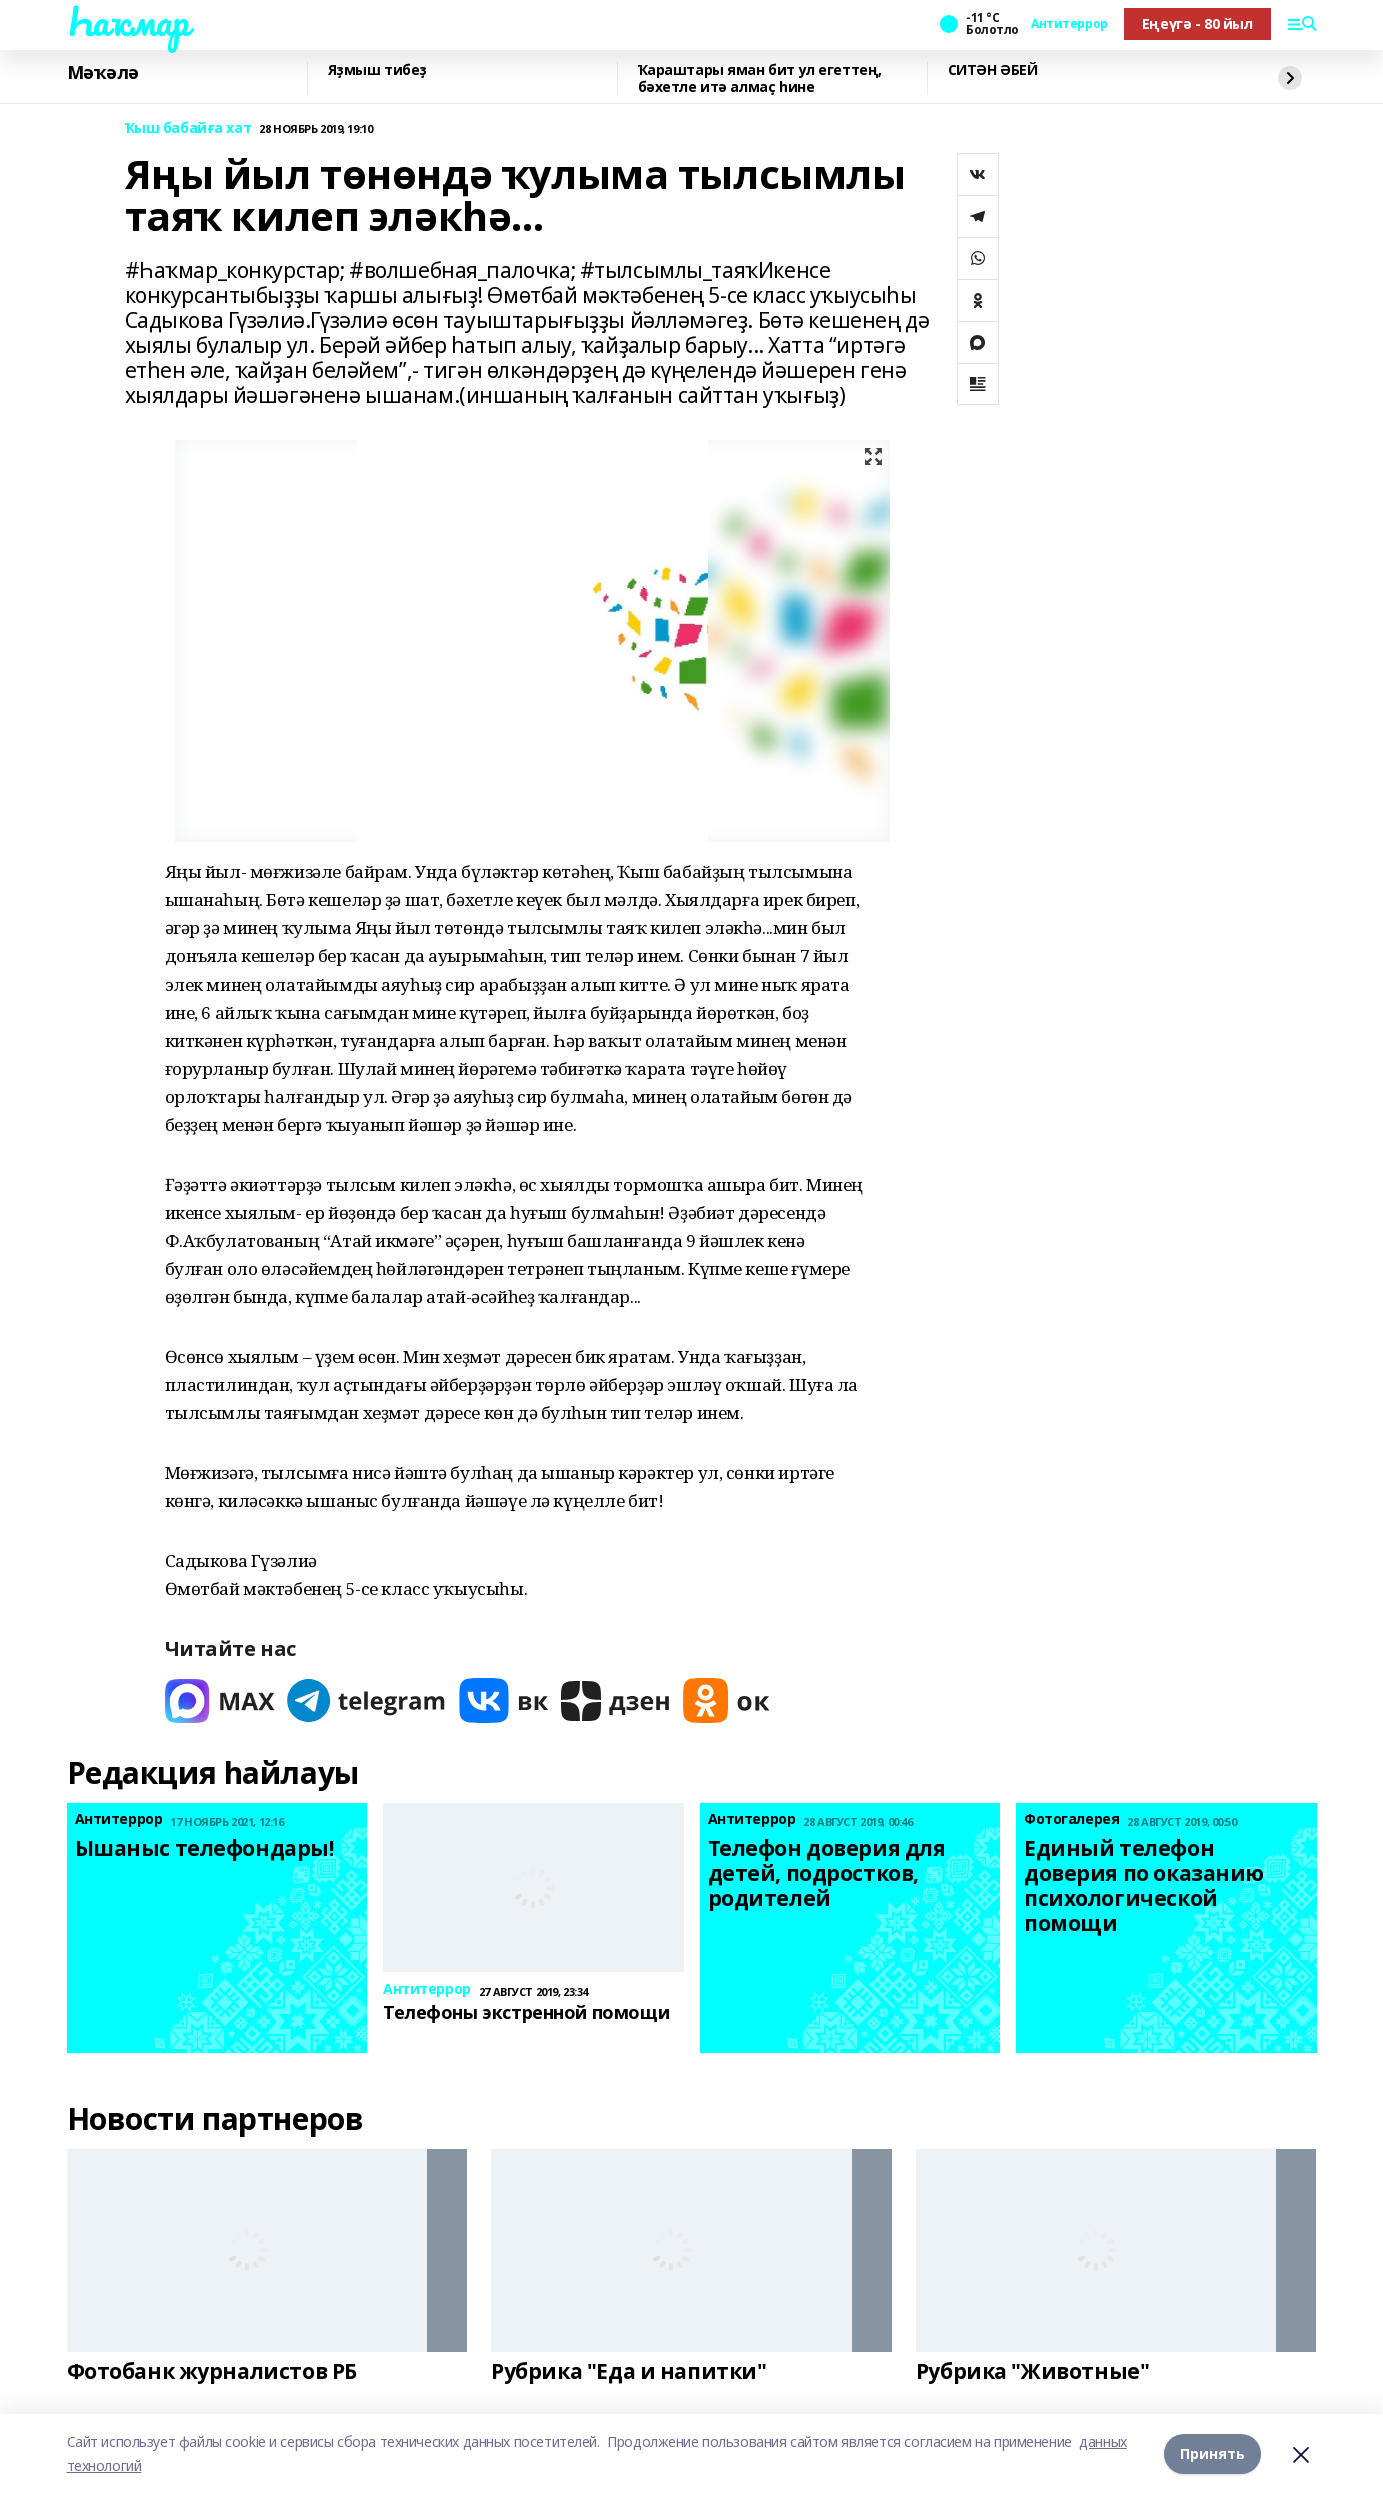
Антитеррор (1069, 24)
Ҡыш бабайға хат (188, 128)
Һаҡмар (128, 21)
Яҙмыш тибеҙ (377, 70)
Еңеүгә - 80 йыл (1197, 23)
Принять (1212, 2453)
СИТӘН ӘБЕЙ (993, 70)
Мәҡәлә (103, 73)
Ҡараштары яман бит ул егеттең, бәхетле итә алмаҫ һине (760, 78)
